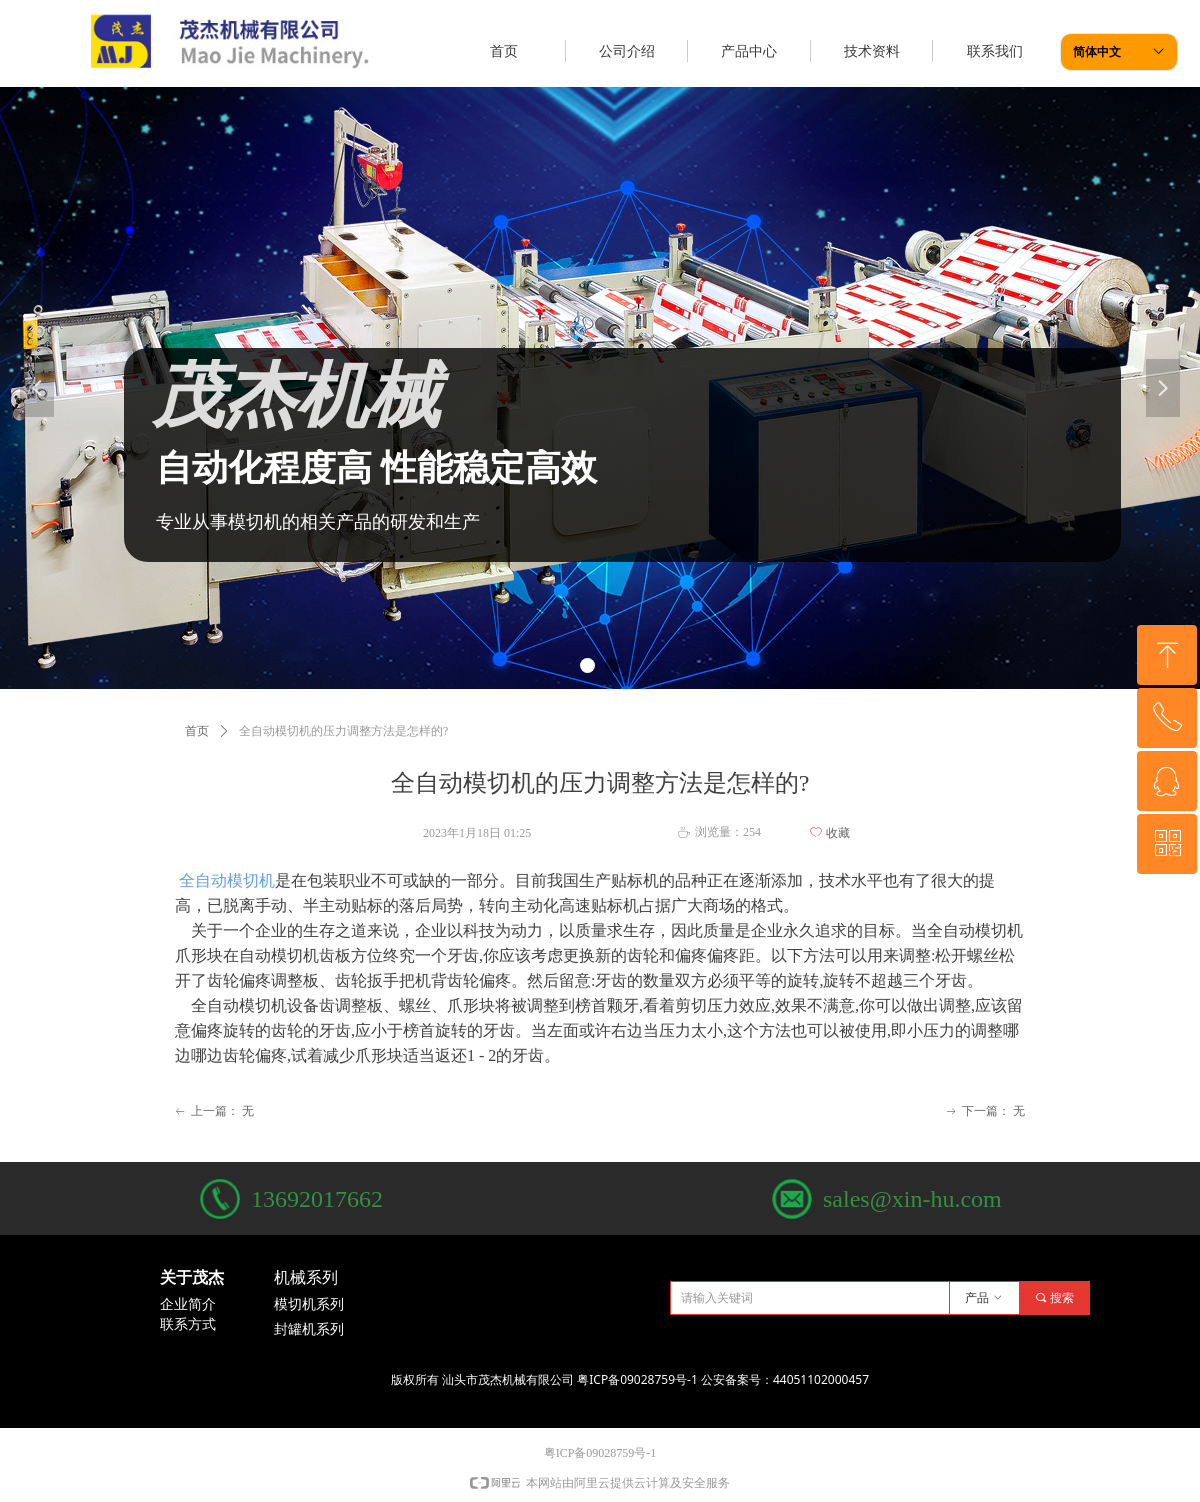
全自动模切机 (225, 880)
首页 (197, 731)
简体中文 (1097, 52)
